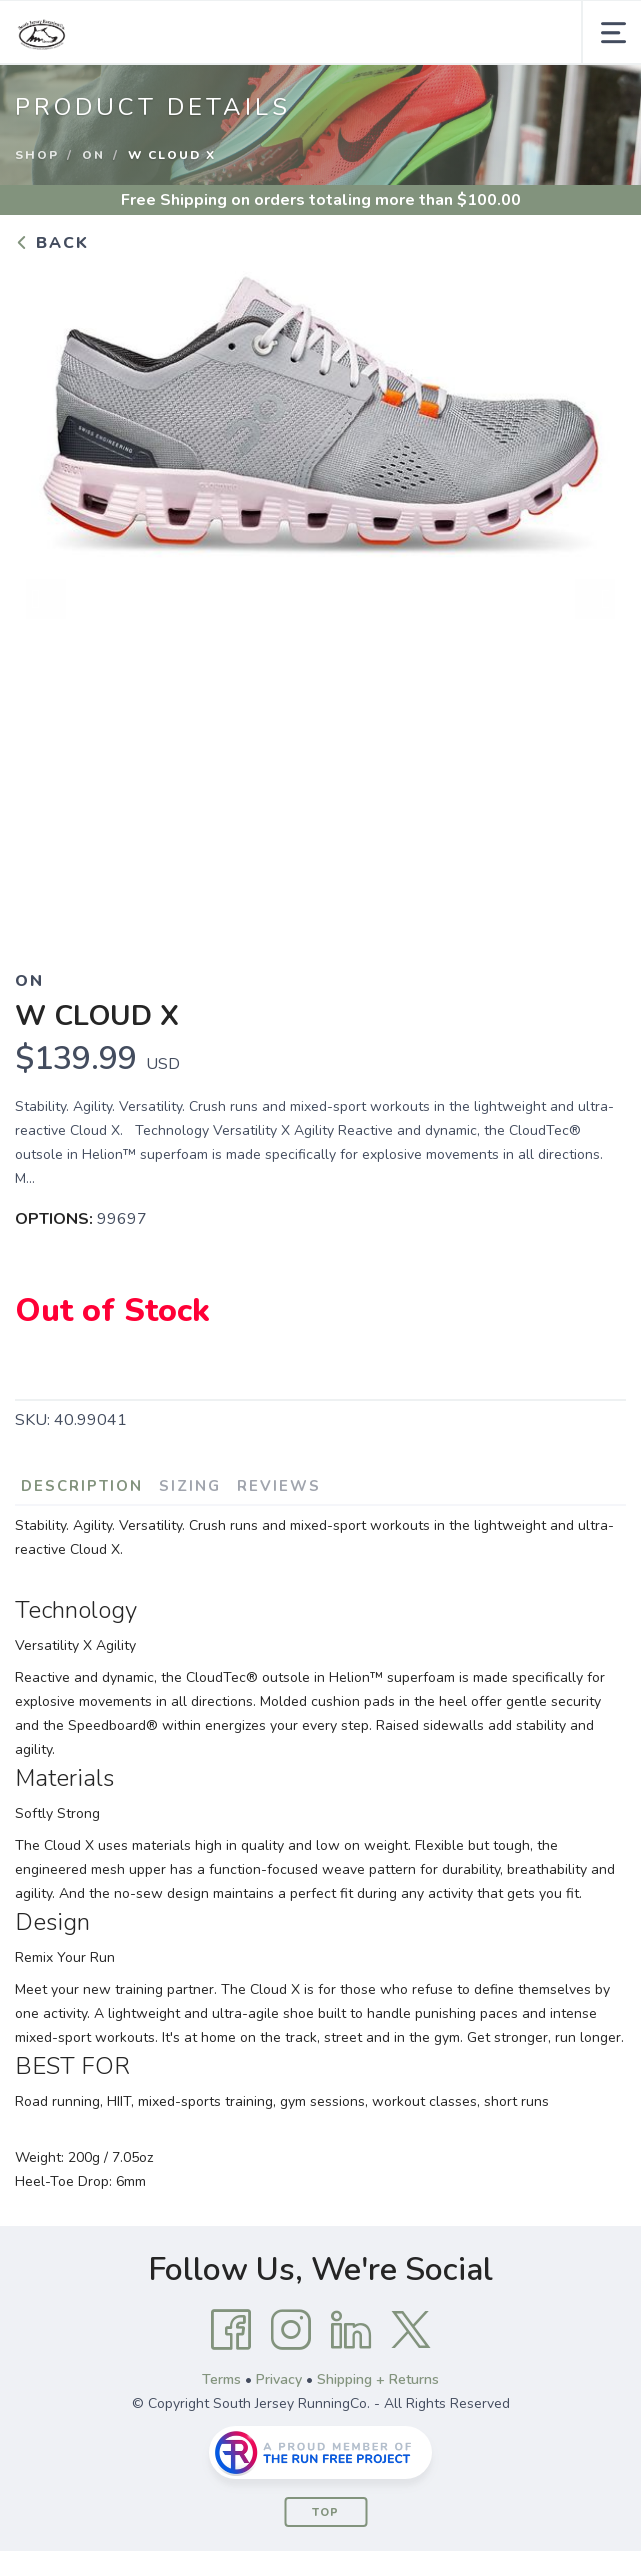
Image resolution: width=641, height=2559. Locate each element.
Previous (46, 599)
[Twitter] (411, 2330)
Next (595, 599)
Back (52, 243)
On (93, 155)
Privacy (279, 2379)
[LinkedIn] (351, 2330)
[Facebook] (231, 2330)
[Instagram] (291, 2330)
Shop (37, 155)
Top (325, 2512)
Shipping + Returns (378, 2379)
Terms (221, 2379)
